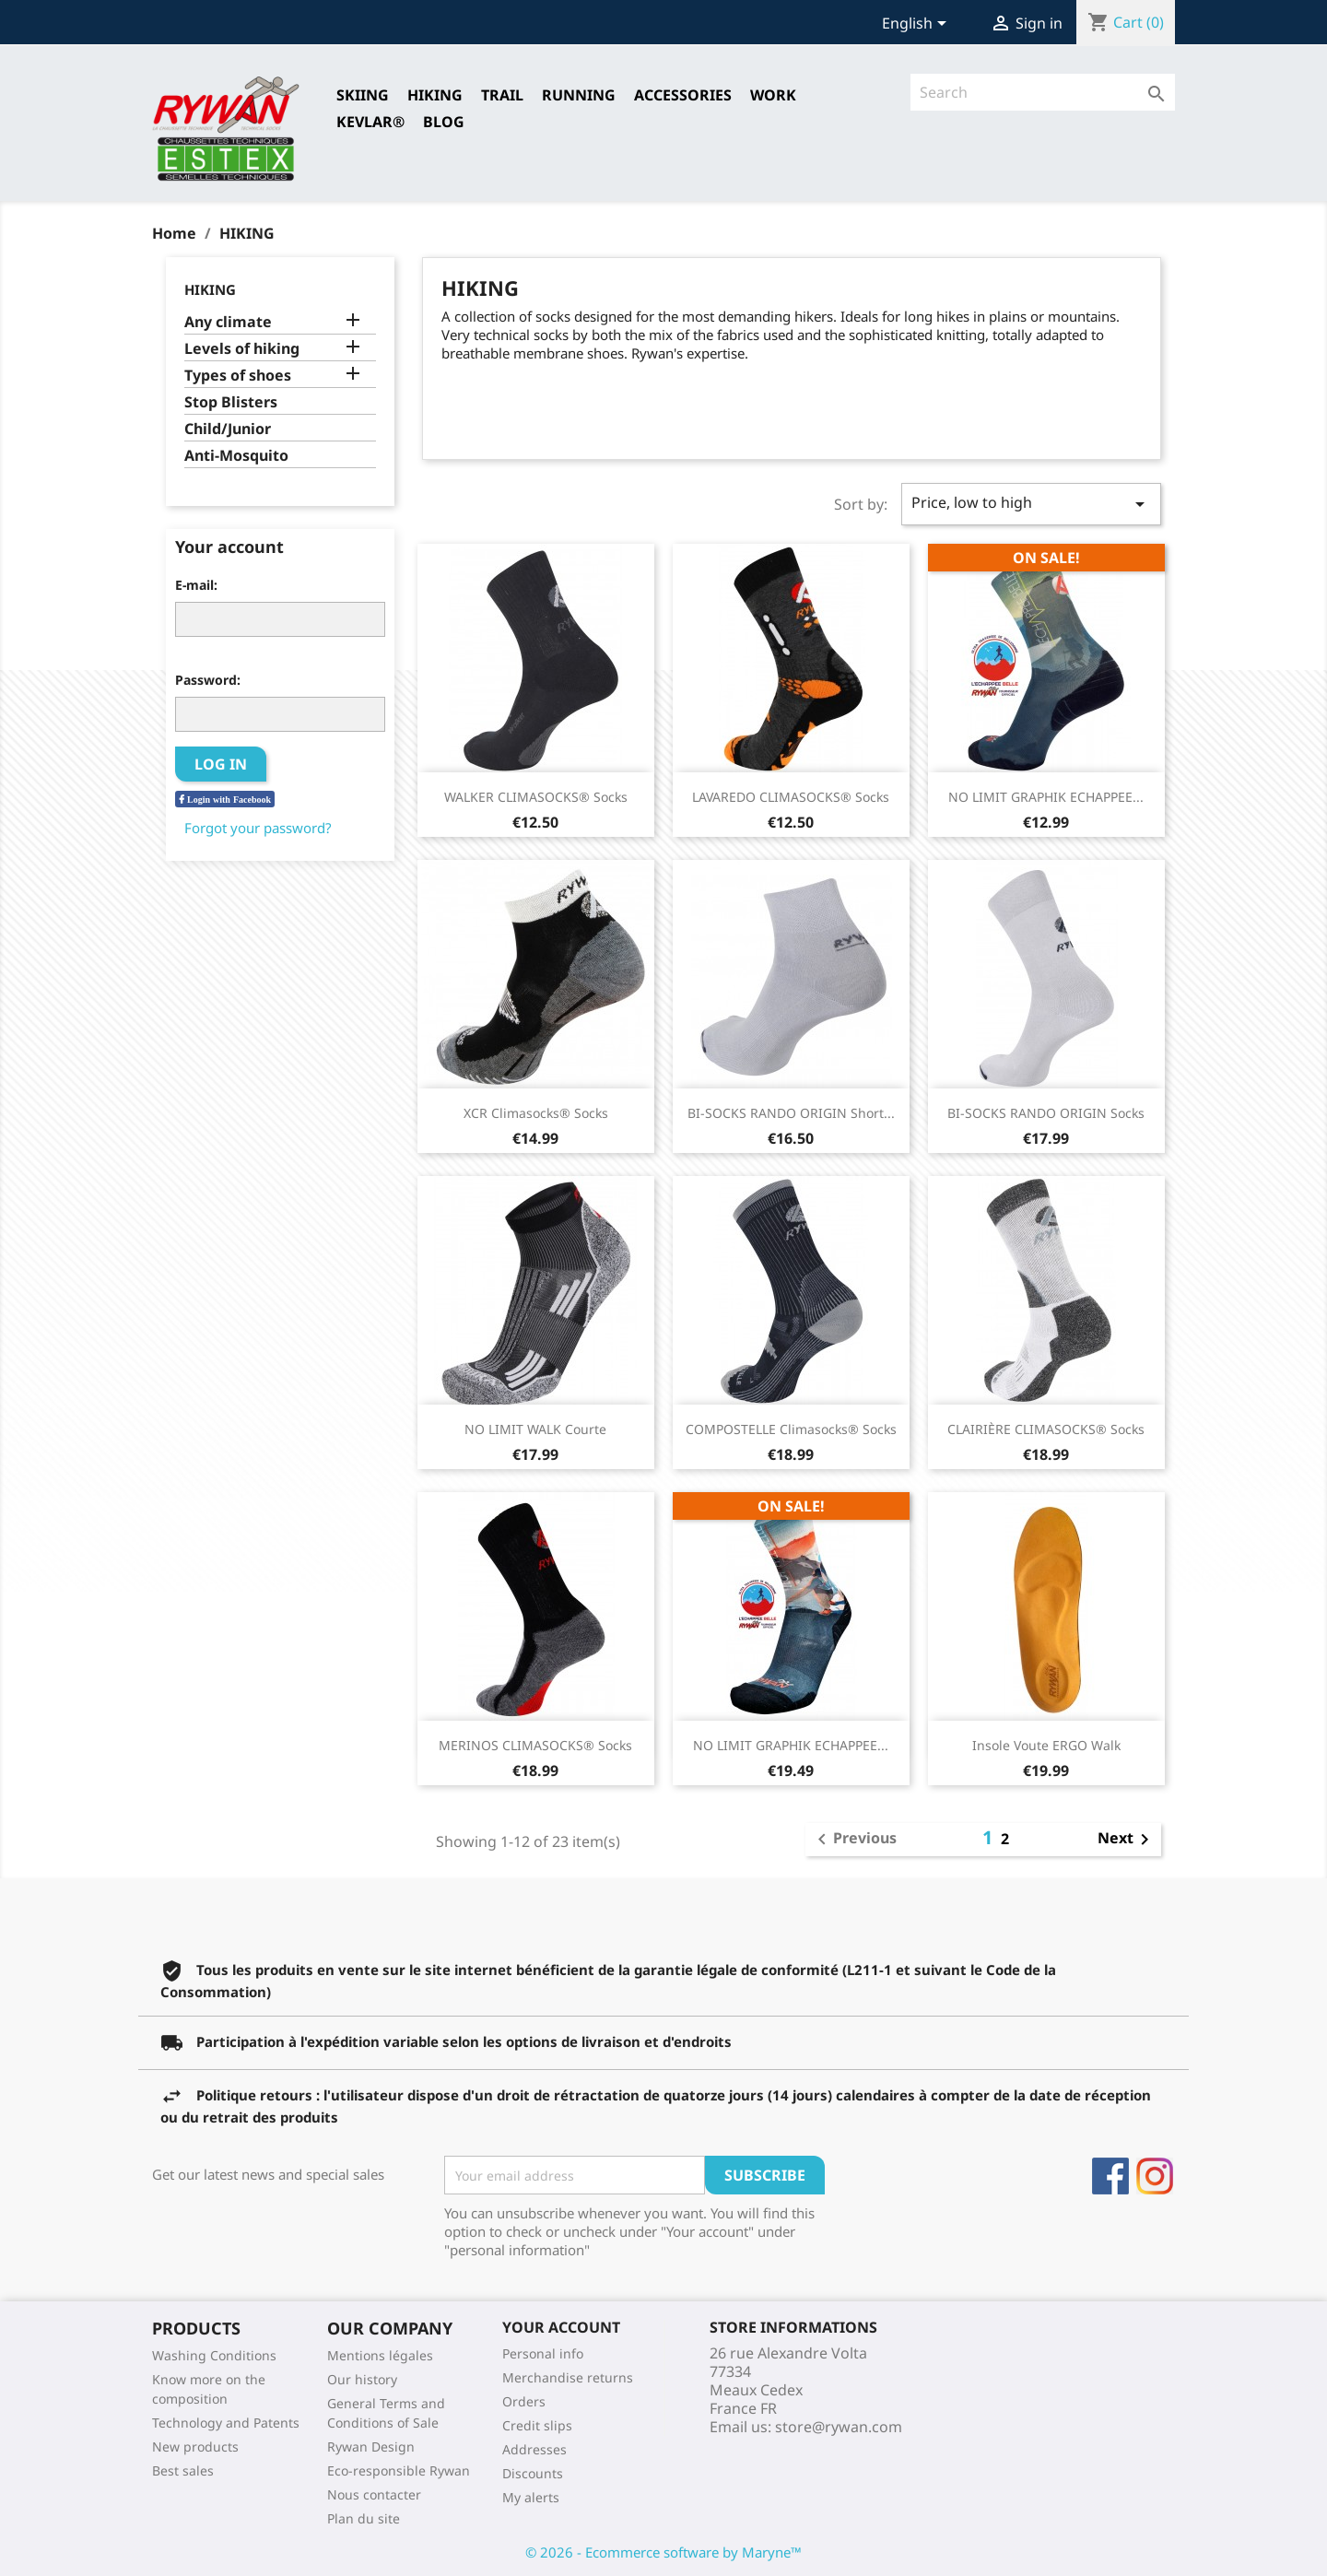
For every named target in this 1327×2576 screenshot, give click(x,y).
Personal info (542, 2353)
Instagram (1154, 2176)
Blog (443, 122)
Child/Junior (227, 429)
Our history (362, 2379)
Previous (854, 1840)
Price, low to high (1031, 503)
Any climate (228, 322)
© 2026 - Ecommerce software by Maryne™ (663, 2552)
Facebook (1110, 2176)
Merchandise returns (567, 2377)
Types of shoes (237, 375)
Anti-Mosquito (236, 455)
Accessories (683, 95)
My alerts (530, 2497)
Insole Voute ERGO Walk (1046, 1745)
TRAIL (502, 95)
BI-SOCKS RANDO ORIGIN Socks (1046, 1113)
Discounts (532, 2473)
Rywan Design (371, 2446)
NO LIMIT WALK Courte (535, 1429)
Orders (524, 2401)
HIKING (435, 95)
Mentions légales (380, 2355)
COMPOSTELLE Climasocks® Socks (791, 1429)
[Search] (1042, 92)
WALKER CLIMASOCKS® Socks (536, 797)
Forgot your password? (258, 827)
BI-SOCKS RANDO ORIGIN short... (791, 1113)
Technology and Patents (225, 2422)
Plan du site (363, 2518)
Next (1127, 1840)
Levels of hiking (241, 349)
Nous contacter (374, 2494)
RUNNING (579, 95)
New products (195, 2446)
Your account (561, 2327)
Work (773, 95)
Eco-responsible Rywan (398, 2470)
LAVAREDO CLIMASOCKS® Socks (790, 797)
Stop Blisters (230, 402)
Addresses (534, 2449)
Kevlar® (370, 122)
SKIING (362, 95)
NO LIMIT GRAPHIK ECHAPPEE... (1046, 797)
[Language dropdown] (917, 25)
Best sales (183, 2470)
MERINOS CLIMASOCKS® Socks (535, 1745)
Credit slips (537, 2425)
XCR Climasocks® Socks (536, 1113)
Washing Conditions (214, 2355)
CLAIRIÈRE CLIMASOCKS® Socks (1046, 1429)
